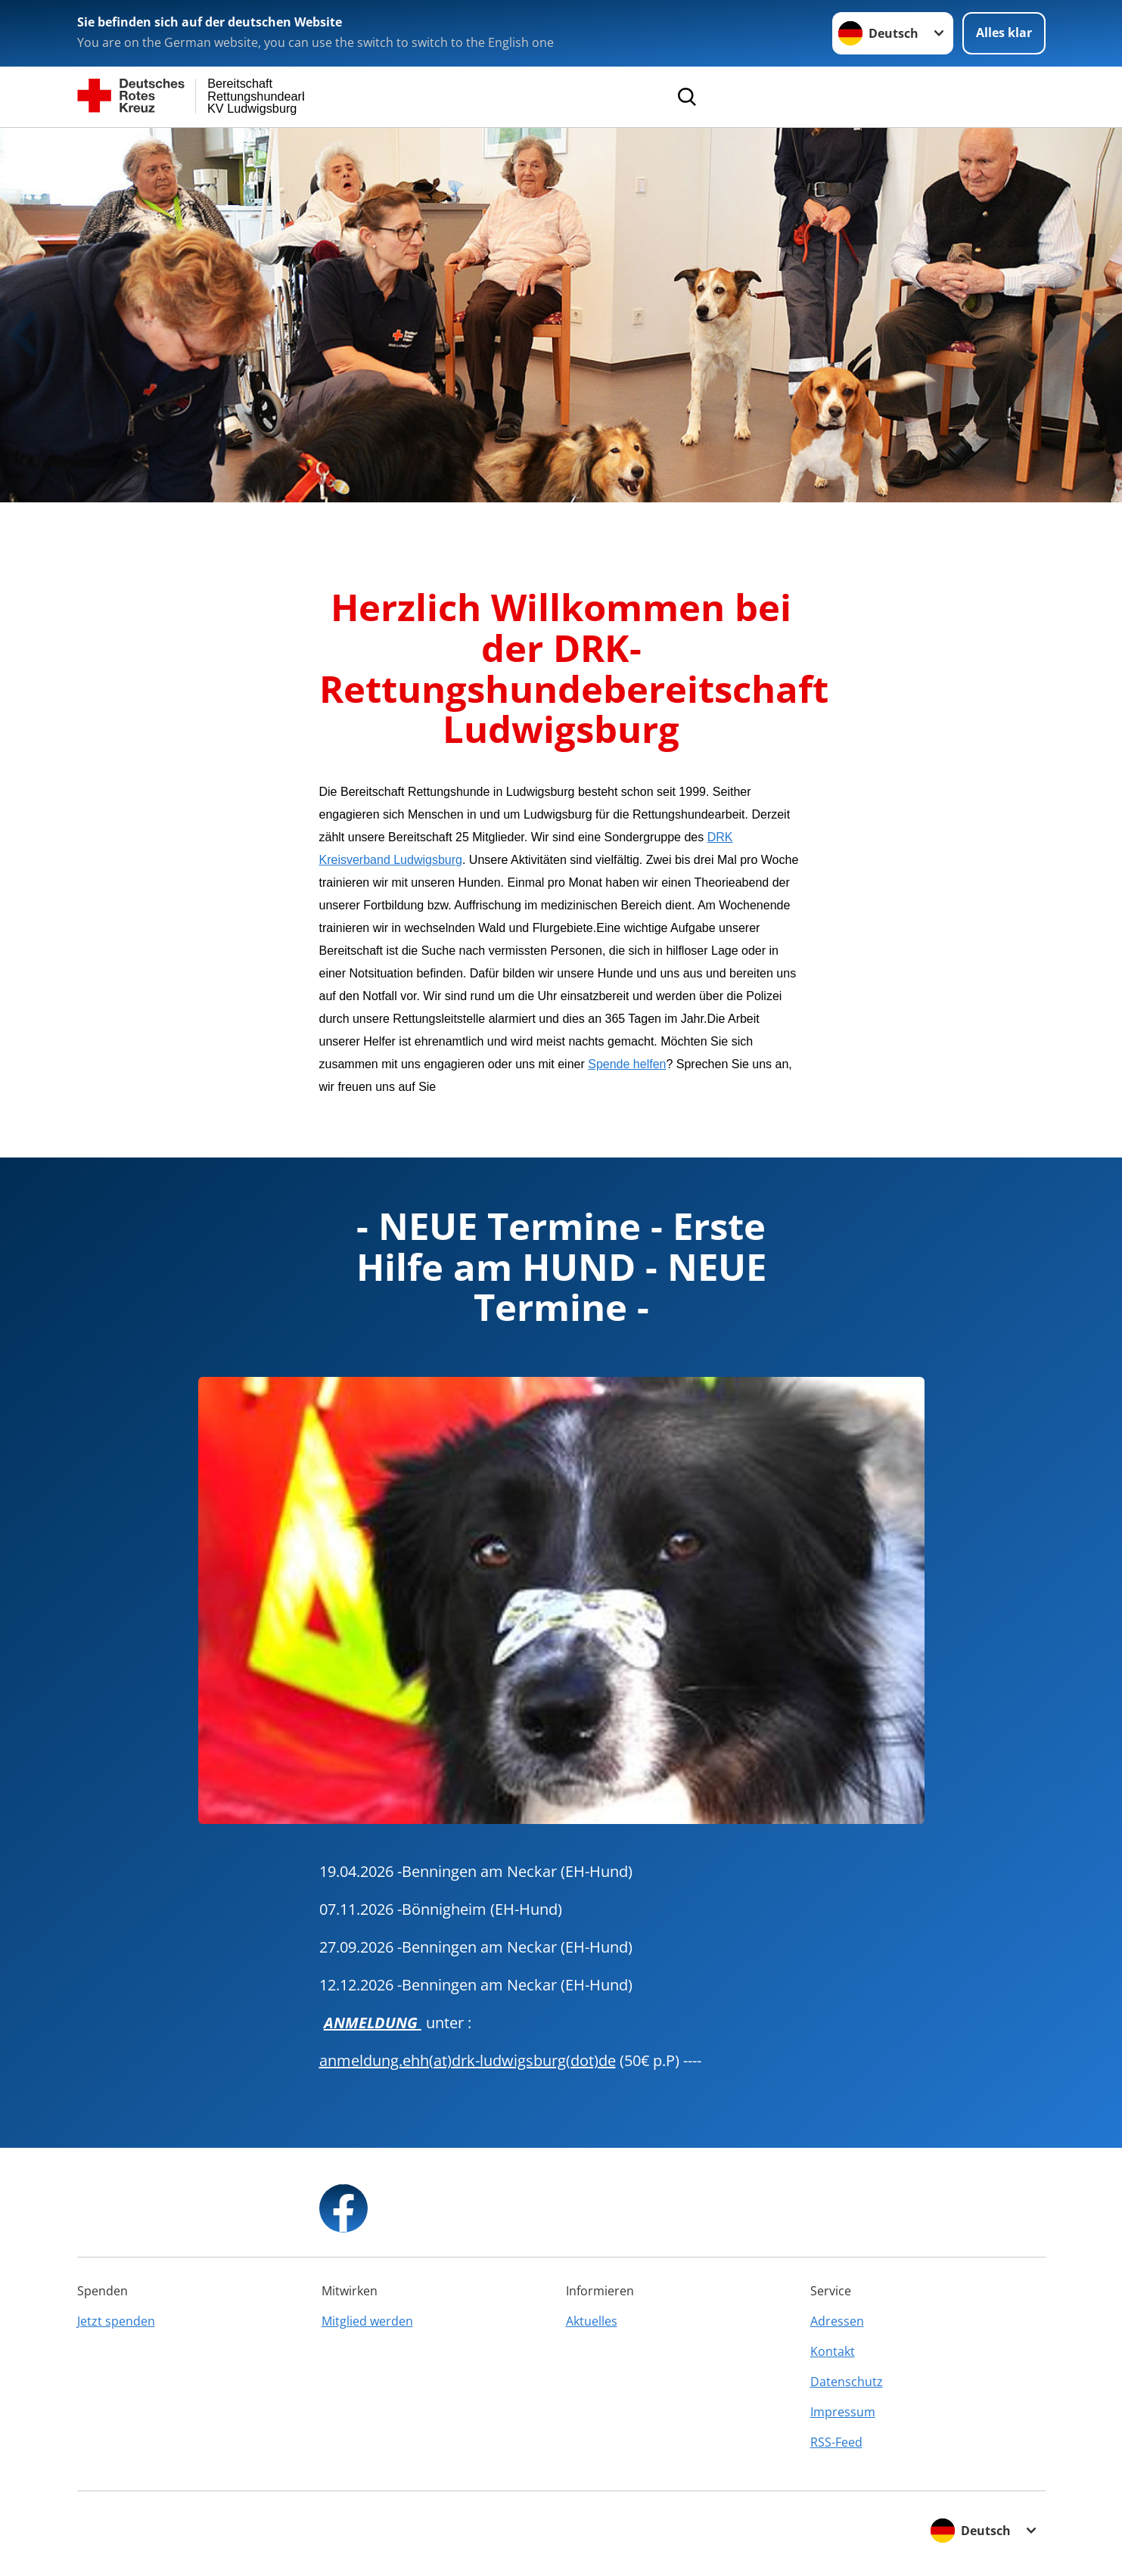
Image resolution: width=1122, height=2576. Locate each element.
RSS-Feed (836, 2442)
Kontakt (832, 2351)
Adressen (837, 2321)
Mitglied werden (367, 2321)
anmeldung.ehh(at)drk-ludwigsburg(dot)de (467, 2060)
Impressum (842, 2412)
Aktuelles (591, 2321)
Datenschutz (846, 2381)
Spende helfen (627, 1064)
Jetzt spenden (116, 2321)
